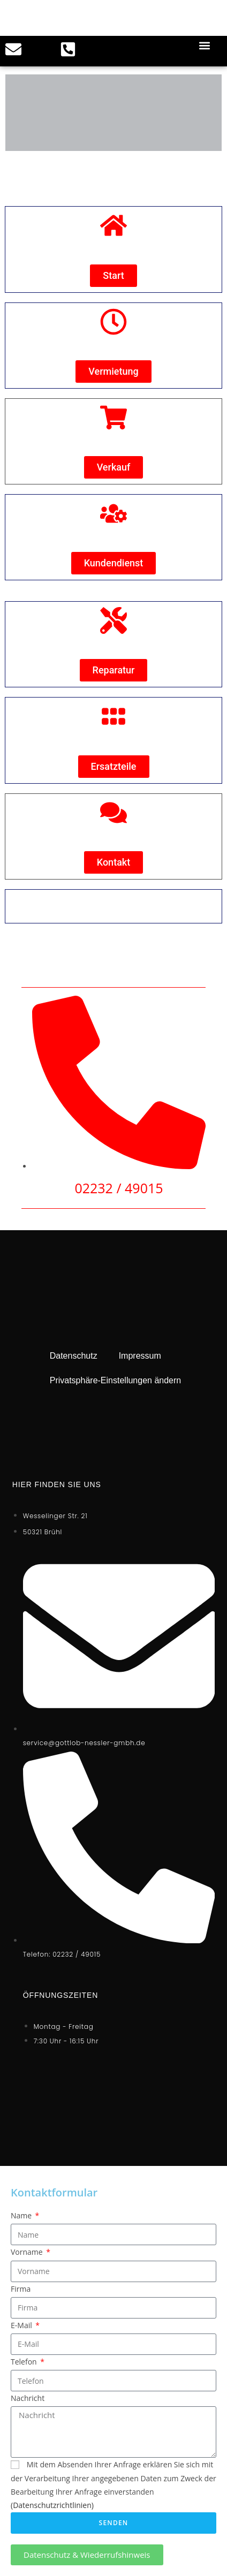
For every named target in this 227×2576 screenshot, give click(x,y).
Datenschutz (73, 1355)
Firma (21, 2289)
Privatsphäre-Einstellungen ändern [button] (115, 1380)
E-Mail (22, 2325)
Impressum (140, 1355)
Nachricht (27, 2398)
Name (22, 2215)
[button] (205, 45)
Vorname (27, 2252)
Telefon (25, 2362)
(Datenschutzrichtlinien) (52, 2505)
